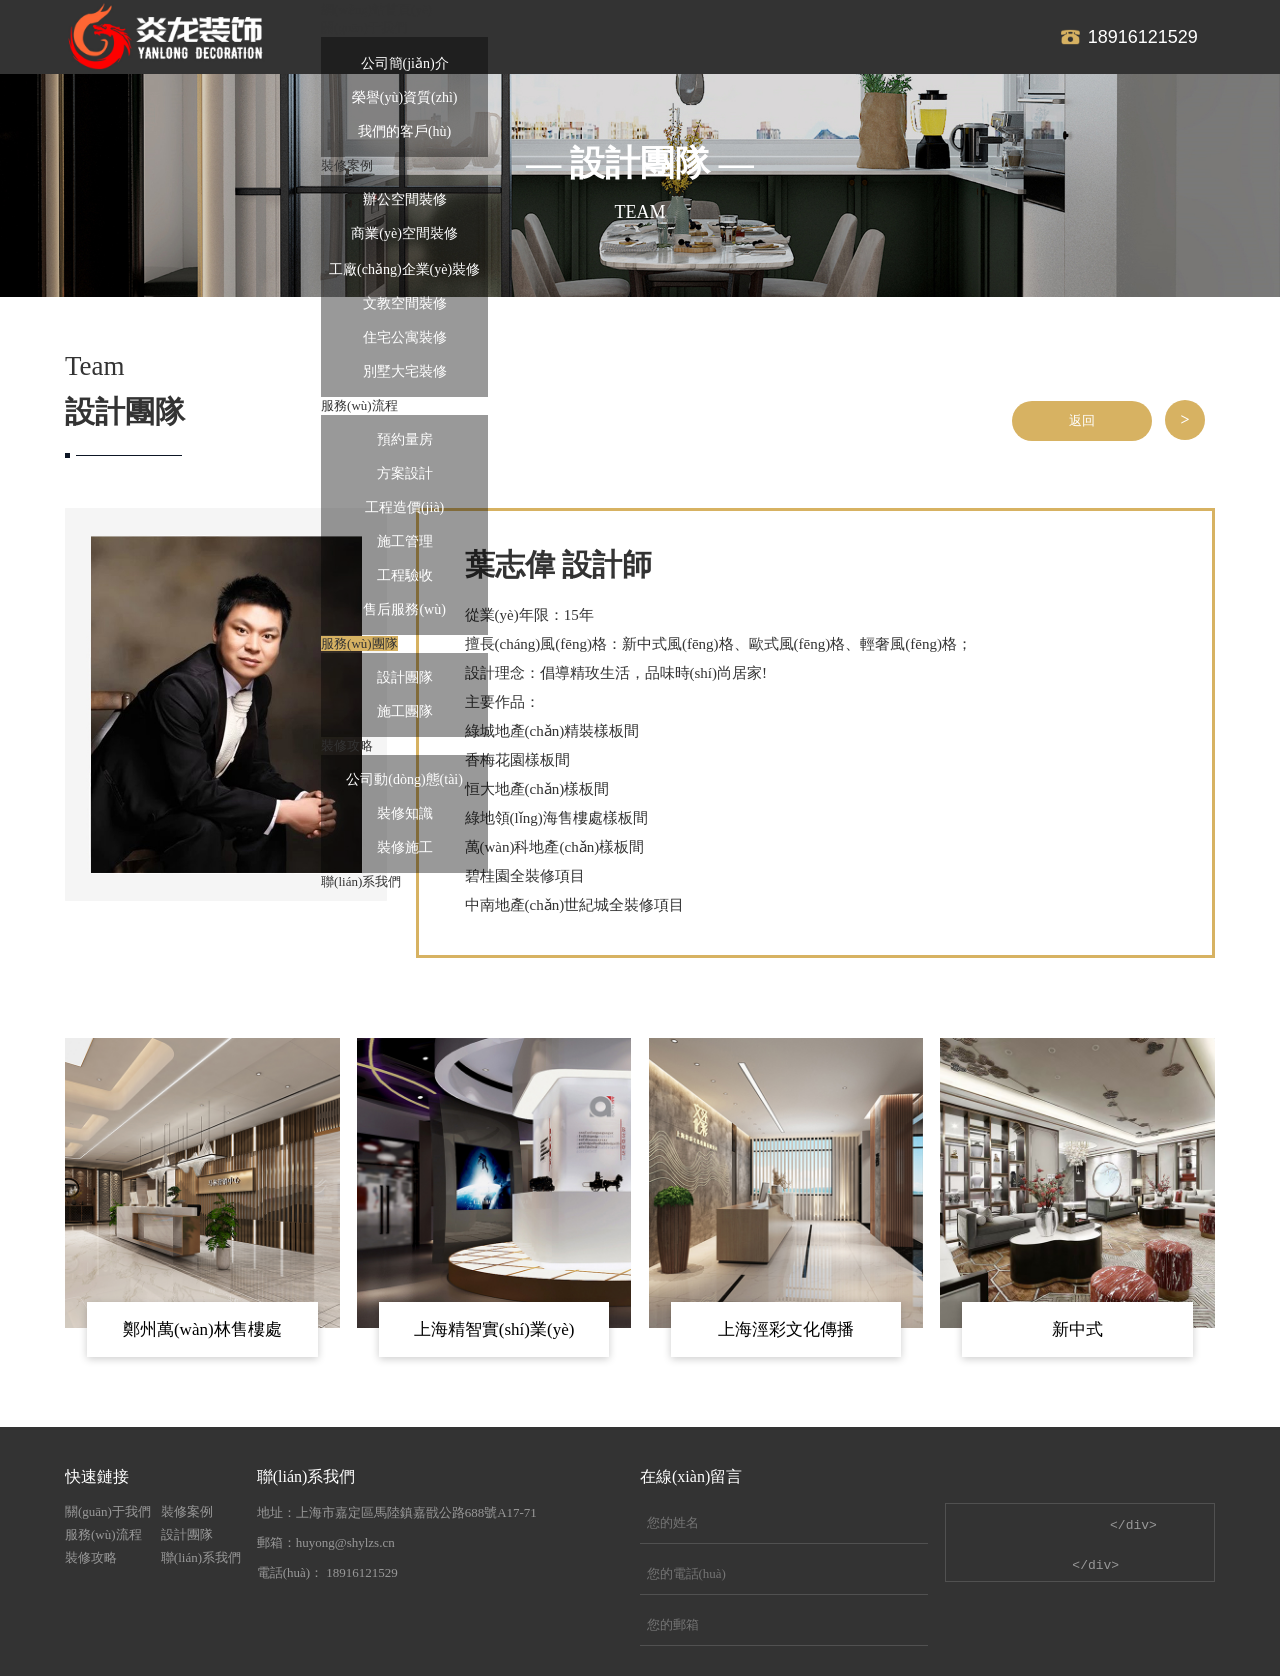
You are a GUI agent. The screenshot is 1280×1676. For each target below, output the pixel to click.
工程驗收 (405, 575)
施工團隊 (405, 711)
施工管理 (405, 541)
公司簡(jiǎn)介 (405, 63)
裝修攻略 (91, 1557)
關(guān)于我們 (108, 1511)
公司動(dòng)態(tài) (404, 779)
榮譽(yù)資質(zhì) (405, 97)
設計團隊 (405, 677)
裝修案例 (187, 1511)
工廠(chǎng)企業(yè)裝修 (404, 269)
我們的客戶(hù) (404, 131)
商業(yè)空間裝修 (404, 233)
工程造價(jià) (404, 507)
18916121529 (1143, 37)
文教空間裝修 (405, 303)
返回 (1082, 420)
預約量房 (405, 439)
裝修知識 (405, 813)
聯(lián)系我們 (201, 1557)
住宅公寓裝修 (405, 337)
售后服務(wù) (404, 609)
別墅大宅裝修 (405, 371)
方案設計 (405, 473)
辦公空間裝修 (405, 199)
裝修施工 (405, 847)
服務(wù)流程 (103, 1534)
